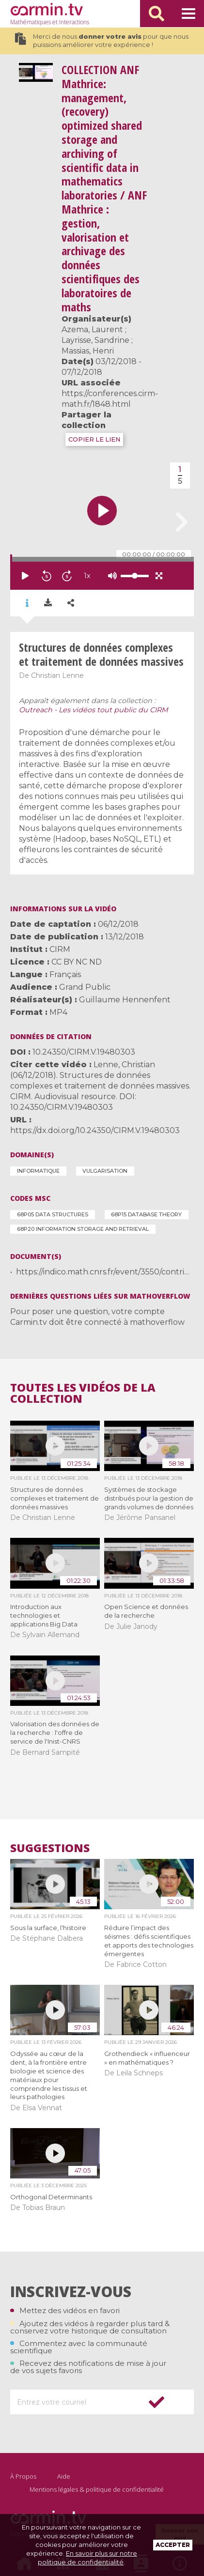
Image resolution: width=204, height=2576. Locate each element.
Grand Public (84, 987)
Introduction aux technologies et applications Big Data (44, 1615)
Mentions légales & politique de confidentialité (97, 2489)
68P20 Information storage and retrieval (83, 1229)
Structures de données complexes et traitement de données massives (54, 1498)
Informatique (38, 1170)
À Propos (23, 2476)
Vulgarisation (104, 1170)
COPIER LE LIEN (94, 439)
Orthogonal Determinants (51, 2197)
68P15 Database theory (146, 1214)
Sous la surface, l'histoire (48, 1928)
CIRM (59, 949)
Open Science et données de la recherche (146, 1611)
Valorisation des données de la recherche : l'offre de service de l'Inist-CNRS (54, 1732)
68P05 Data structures (52, 1214)
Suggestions (50, 1848)
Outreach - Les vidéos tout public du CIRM (93, 709)
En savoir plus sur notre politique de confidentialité (87, 2557)
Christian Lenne (57, 675)
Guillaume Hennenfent (125, 999)
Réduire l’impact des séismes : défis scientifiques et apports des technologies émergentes (148, 1941)
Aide (63, 2476)
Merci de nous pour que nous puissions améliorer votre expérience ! (101, 40)
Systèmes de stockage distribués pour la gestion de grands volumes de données (148, 1498)
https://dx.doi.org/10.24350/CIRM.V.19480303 (95, 1130)
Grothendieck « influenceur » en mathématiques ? (147, 2058)
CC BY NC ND (76, 961)
